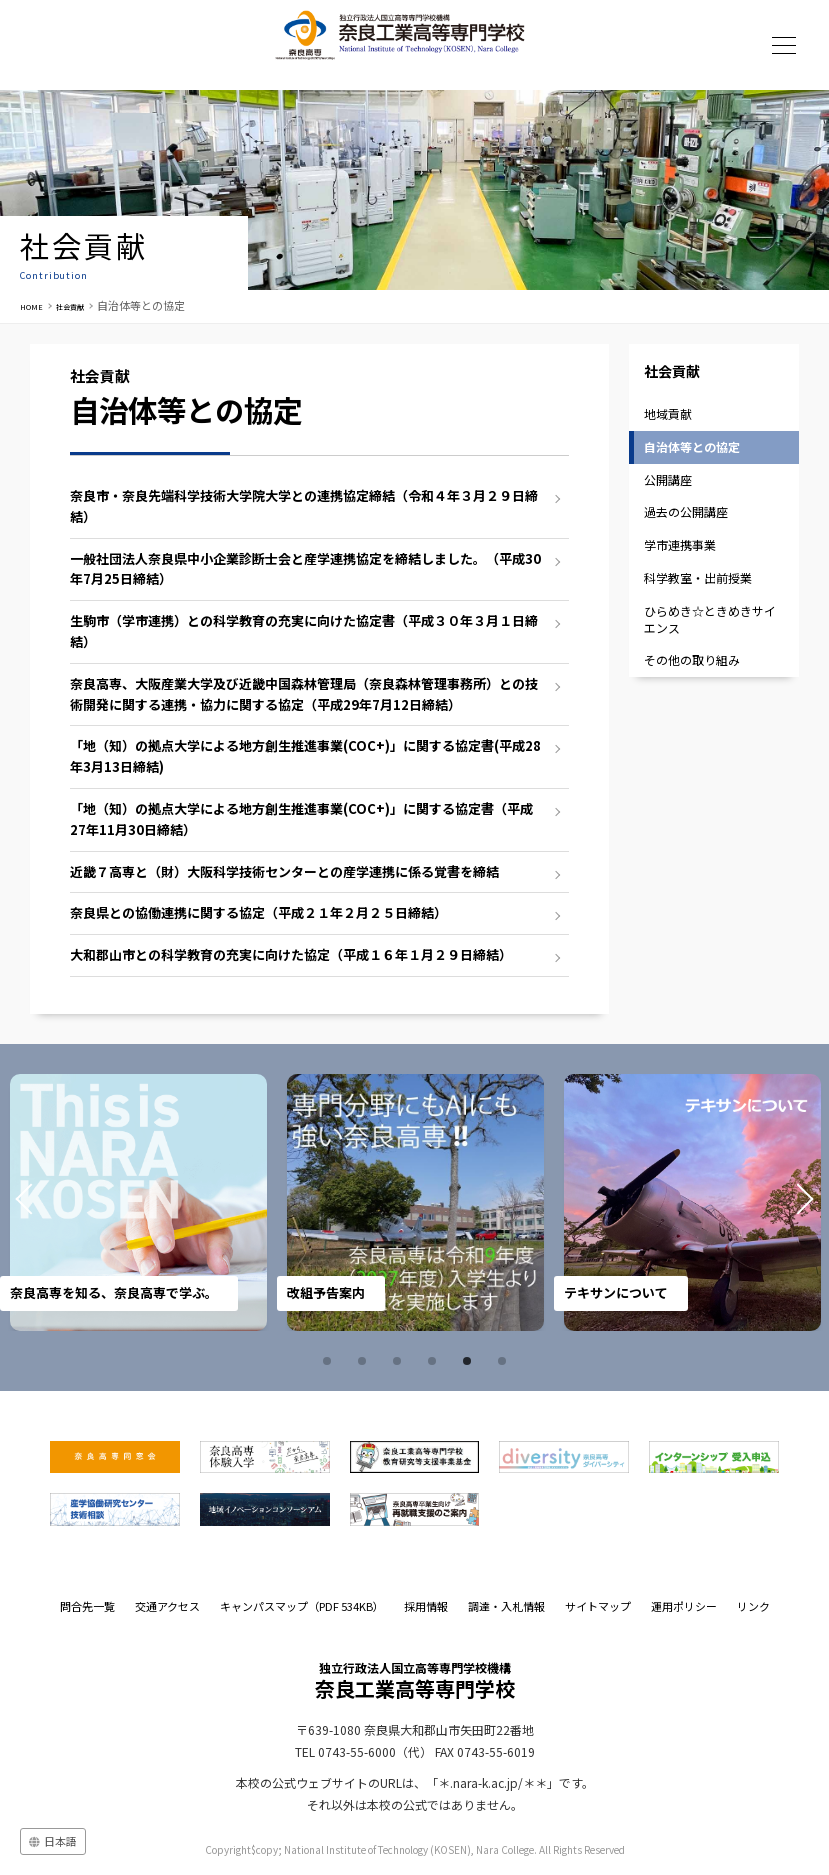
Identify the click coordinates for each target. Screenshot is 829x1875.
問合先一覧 (87, 1606)
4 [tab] (435, 1361)
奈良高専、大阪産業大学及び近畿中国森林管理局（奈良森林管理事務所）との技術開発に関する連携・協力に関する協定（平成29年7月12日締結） (304, 694)
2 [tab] (365, 1361)
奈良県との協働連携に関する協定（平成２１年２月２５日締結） (258, 912)
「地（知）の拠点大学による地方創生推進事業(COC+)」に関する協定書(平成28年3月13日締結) (305, 756)
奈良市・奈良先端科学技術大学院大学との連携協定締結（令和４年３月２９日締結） (304, 506)
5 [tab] (470, 1361)
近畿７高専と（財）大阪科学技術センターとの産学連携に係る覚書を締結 (284, 871)
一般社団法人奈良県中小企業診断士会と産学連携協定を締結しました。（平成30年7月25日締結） (305, 569)
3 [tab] (400, 1361)
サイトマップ (598, 1606)
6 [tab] (505, 1361)
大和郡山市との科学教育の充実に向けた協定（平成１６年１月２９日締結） (291, 954)
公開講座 (668, 479)
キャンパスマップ (302, 1606)
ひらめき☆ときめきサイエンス (710, 619)
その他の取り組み (692, 659)
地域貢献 (668, 413)
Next (777, 1203)
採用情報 (426, 1606)
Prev (52, 1203)
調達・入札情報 (506, 1606)
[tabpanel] (138, 1202)
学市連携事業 (680, 544)
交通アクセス (167, 1606)
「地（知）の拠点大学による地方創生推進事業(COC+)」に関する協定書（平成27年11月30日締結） (301, 819)
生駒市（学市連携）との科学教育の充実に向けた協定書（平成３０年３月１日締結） (304, 631)
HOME (36, 305)
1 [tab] (330, 1361)
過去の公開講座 (686, 511)
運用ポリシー (684, 1606)
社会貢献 (87, 305)
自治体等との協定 (692, 446)
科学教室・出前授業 (698, 577)
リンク (753, 1606)
